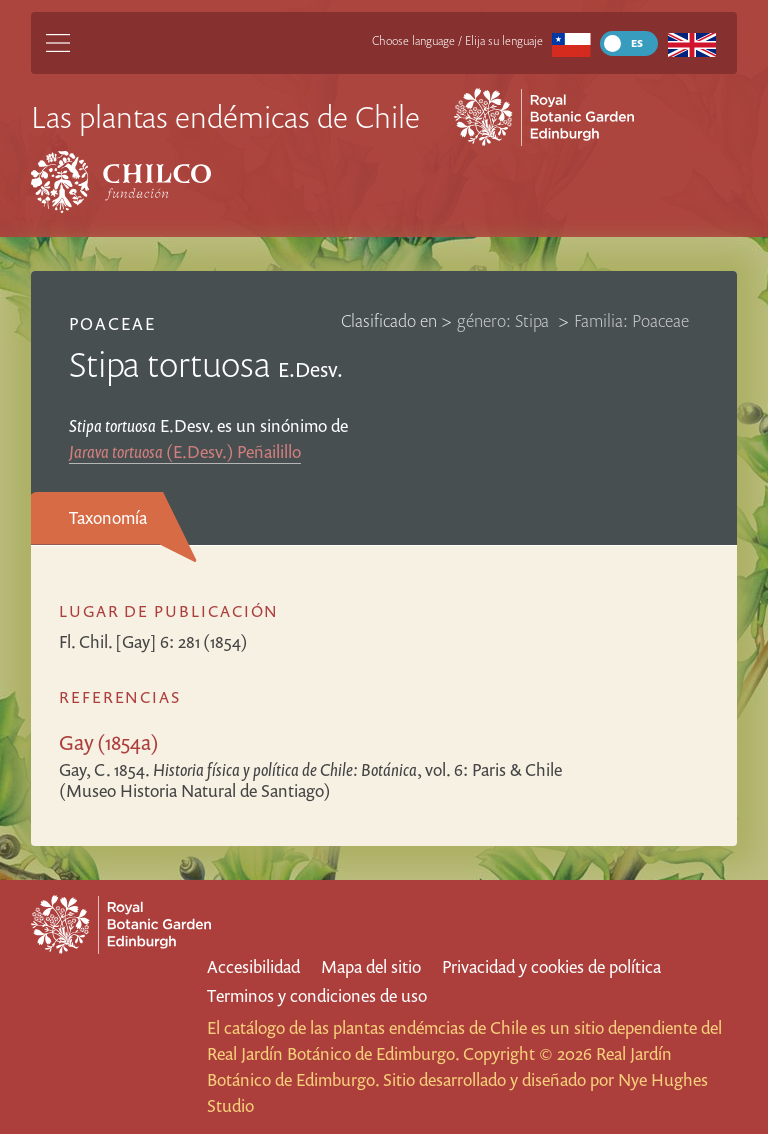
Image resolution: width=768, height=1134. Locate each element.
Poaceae (112, 323)
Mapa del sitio (371, 966)
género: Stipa (505, 320)
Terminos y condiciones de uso (317, 995)
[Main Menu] (58, 43)
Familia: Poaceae (631, 320)
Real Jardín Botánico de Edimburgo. (333, 1053)
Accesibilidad (253, 966)
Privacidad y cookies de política (551, 966)
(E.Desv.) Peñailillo (185, 451)
